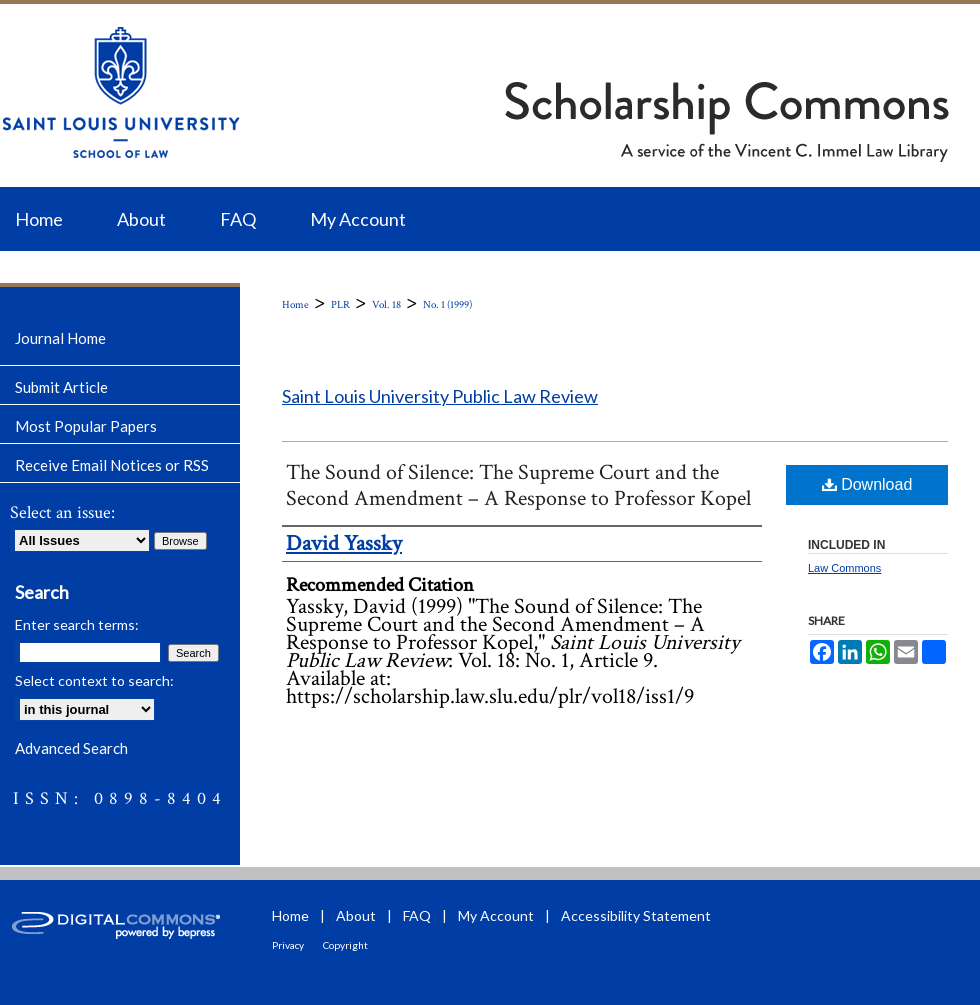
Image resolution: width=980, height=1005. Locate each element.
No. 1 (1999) (447, 305)
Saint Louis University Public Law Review (440, 396)
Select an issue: (62, 512)
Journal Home (60, 338)
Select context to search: (94, 680)
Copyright (345, 945)
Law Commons (844, 568)
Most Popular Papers (86, 426)
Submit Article (61, 387)
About (356, 915)
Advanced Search (71, 748)
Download (867, 484)
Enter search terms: (77, 624)
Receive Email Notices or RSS (112, 465)
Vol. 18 (386, 305)
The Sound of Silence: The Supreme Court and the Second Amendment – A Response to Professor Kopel (518, 485)
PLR (340, 305)
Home (295, 305)
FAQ (417, 915)
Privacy (288, 945)
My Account (496, 915)
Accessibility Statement (636, 915)
